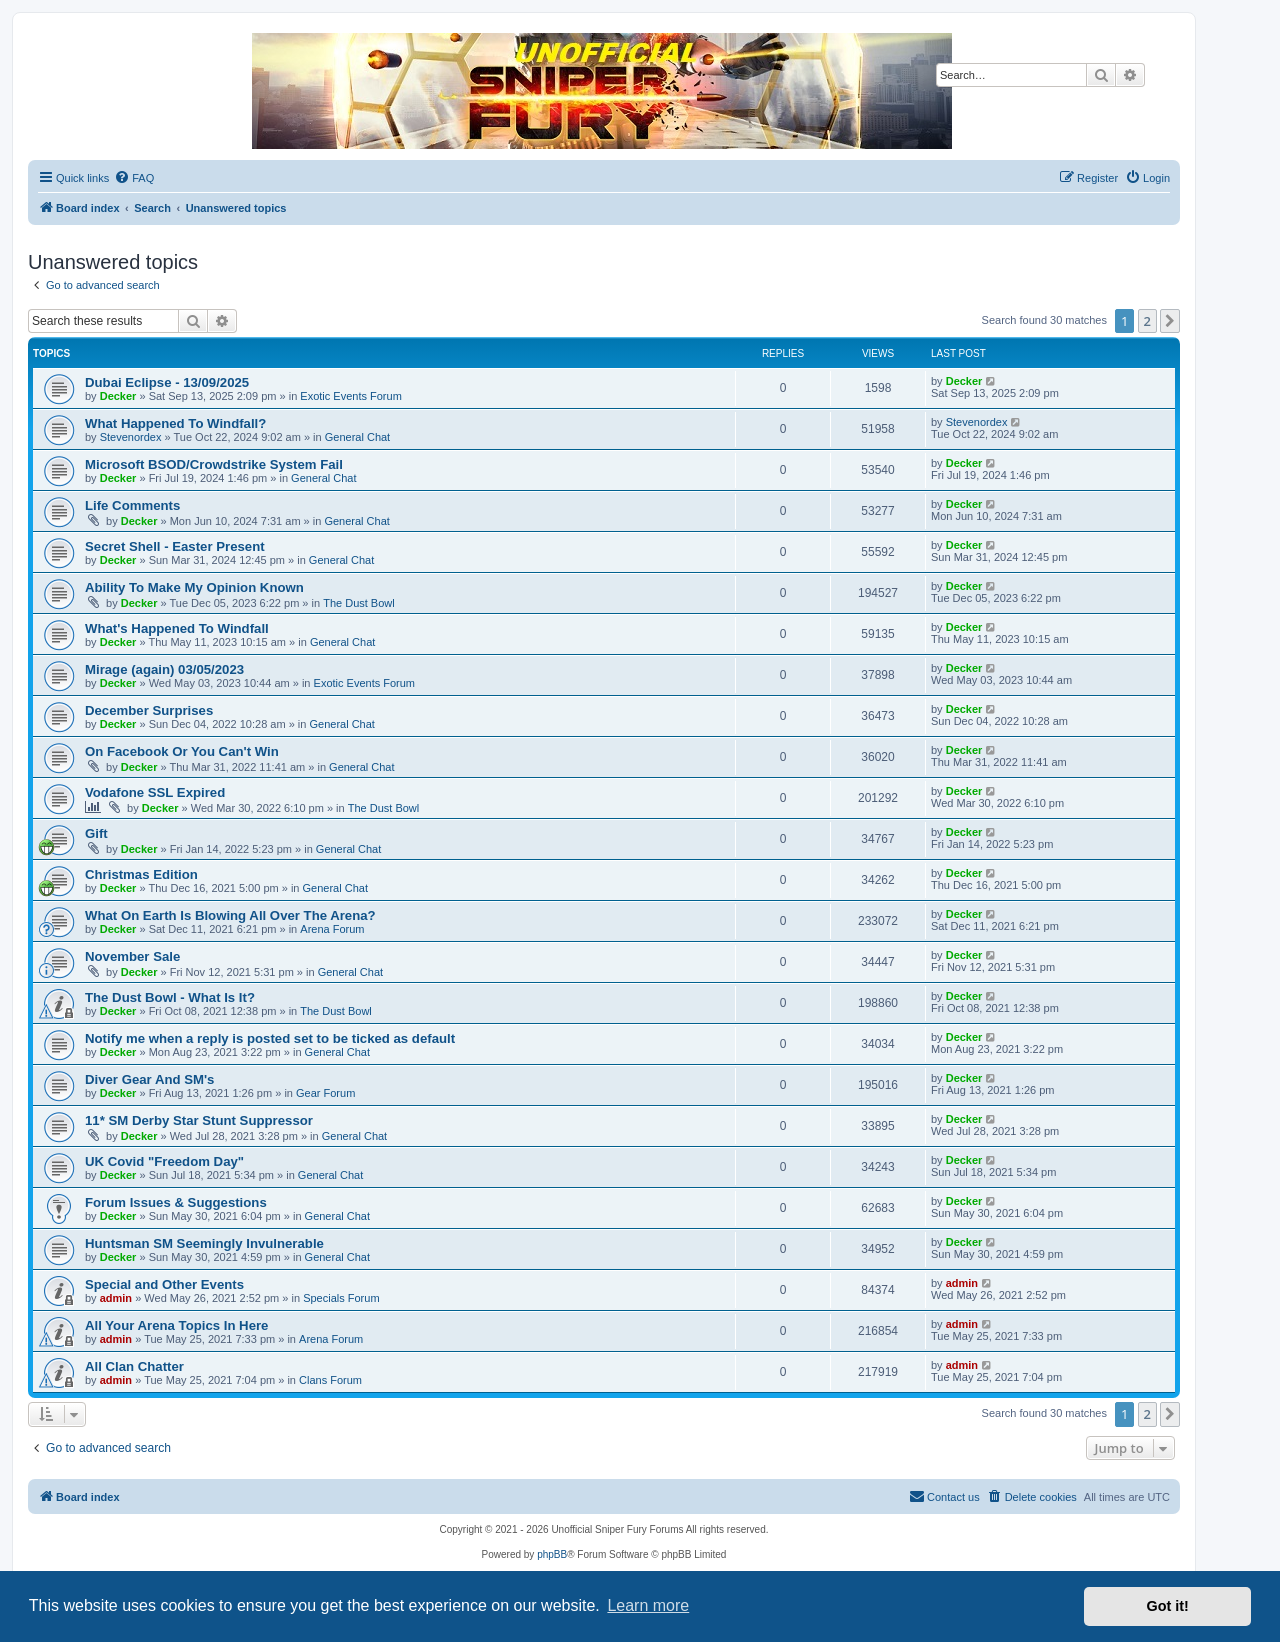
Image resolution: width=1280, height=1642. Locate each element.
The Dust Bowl (359, 603)
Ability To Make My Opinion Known (194, 587)
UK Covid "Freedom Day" (164, 1161)
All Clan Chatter (134, 1366)
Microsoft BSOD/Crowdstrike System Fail (214, 464)
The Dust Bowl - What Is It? (170, 997)
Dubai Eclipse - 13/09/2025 (167, 382)
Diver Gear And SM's (149, 1079)
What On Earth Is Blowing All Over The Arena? (230, 915)
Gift (96, 833)
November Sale (132, 956)
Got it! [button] (1168, 1606)
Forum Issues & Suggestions (176, 1202)
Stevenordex (131, 437)
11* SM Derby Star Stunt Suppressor (199, 1120)
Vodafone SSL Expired (155, 792)
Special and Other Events (164, 1284)
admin (116, 1298)
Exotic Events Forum (350, 396)
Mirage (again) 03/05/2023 (164, 669)
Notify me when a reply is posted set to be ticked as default (270, 1038)
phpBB (552, 1554)
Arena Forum (332, 929)
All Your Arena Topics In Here (176, 1325)
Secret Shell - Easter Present (175, 546)
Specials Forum (341, 1298)
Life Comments (132, 505)
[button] (1170, 321)
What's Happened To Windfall (177, 628)
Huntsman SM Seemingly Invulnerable (204, 1243)
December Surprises (149, 710)
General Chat (357, 437)
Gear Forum (325, 1093)
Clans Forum (330, 1380)
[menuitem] (134, 178)
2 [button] (1147, 321)
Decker (118, 396)
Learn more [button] (648, 1605)
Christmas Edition (141, 874)
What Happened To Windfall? (175, 423)
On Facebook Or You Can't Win (182, 751)
